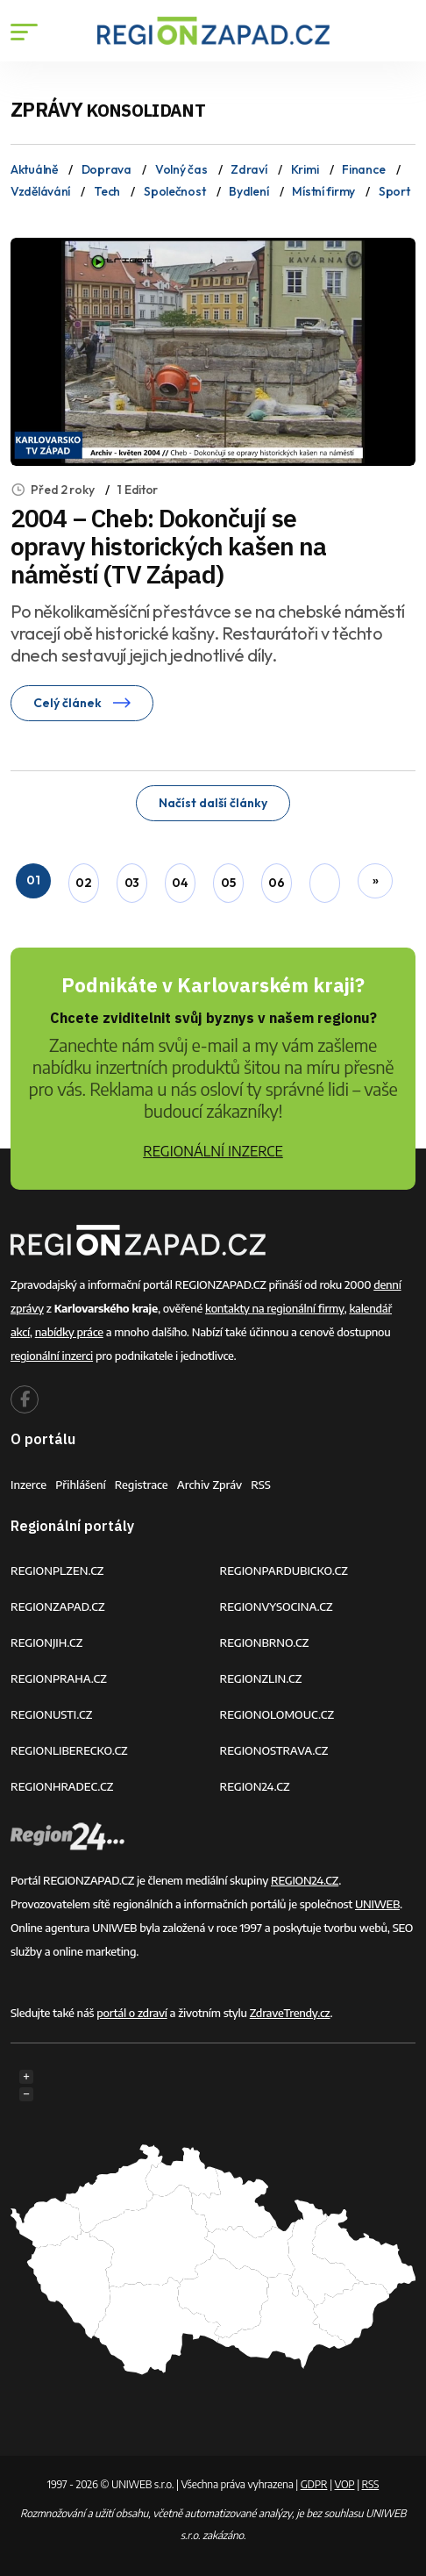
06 (276, 883)
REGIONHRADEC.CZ (62, 1786)
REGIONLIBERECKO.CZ (69, 1750)
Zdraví (248, 169)
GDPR (314, 2484)
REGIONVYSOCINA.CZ (276, 1606)
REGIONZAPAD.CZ (58, 1606)
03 (131, 883)
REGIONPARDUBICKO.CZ (284, 1570)
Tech (107, 191)
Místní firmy (323, 191)
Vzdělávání (40, 191)
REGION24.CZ (255, 1786)
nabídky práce (69, 1332)
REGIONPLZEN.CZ (57, 1570)
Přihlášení (80, 1485)
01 (32, 880)
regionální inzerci (52, 1356)
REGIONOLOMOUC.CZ (277, 1714)
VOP (345, 2484)
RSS (261, 1485)
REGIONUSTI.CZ (51, 1714)
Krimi (305, 169)
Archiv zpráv (210, 1485)
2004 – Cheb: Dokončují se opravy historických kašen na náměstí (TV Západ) (168, 546)
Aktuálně (34, 169)
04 (180, 883)
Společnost (174, 191)
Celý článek (82, 703)
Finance (363, 169)
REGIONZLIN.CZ (261, 1678)
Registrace (141, 1485)
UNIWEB (377, 1904)
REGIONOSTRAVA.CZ (274, 1750)
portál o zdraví (131, 2013)
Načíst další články (213, 803)
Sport (394, 191)
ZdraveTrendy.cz (290, 2013)
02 (83, 883)
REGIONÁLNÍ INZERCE (213, 1151)
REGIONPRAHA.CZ (59, 1678)
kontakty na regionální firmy (274, 1308)
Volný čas (181, 169)
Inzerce (28, 1485)
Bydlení (248, 191)
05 (228, 883)
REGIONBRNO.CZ (264, 1642)
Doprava (106, 169)
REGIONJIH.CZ (46, 1642)
